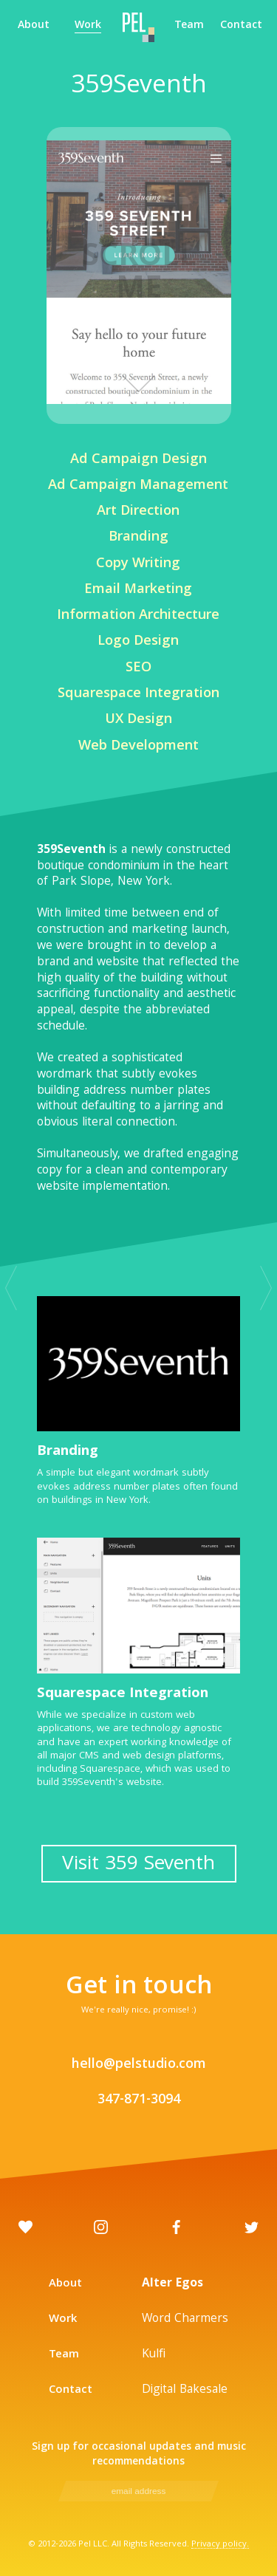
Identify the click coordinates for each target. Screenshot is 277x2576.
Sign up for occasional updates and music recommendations (139, 2455)
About (33, 27)
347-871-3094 (139, 2100)
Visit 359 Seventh (138, 1865)
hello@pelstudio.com (139, 2065)
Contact (241, 27)
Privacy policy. (220, 2545)
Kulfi (153, 2355)
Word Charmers (185, 2319)
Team (189, 27)
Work (88, 27)
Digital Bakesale (185, 2390)
